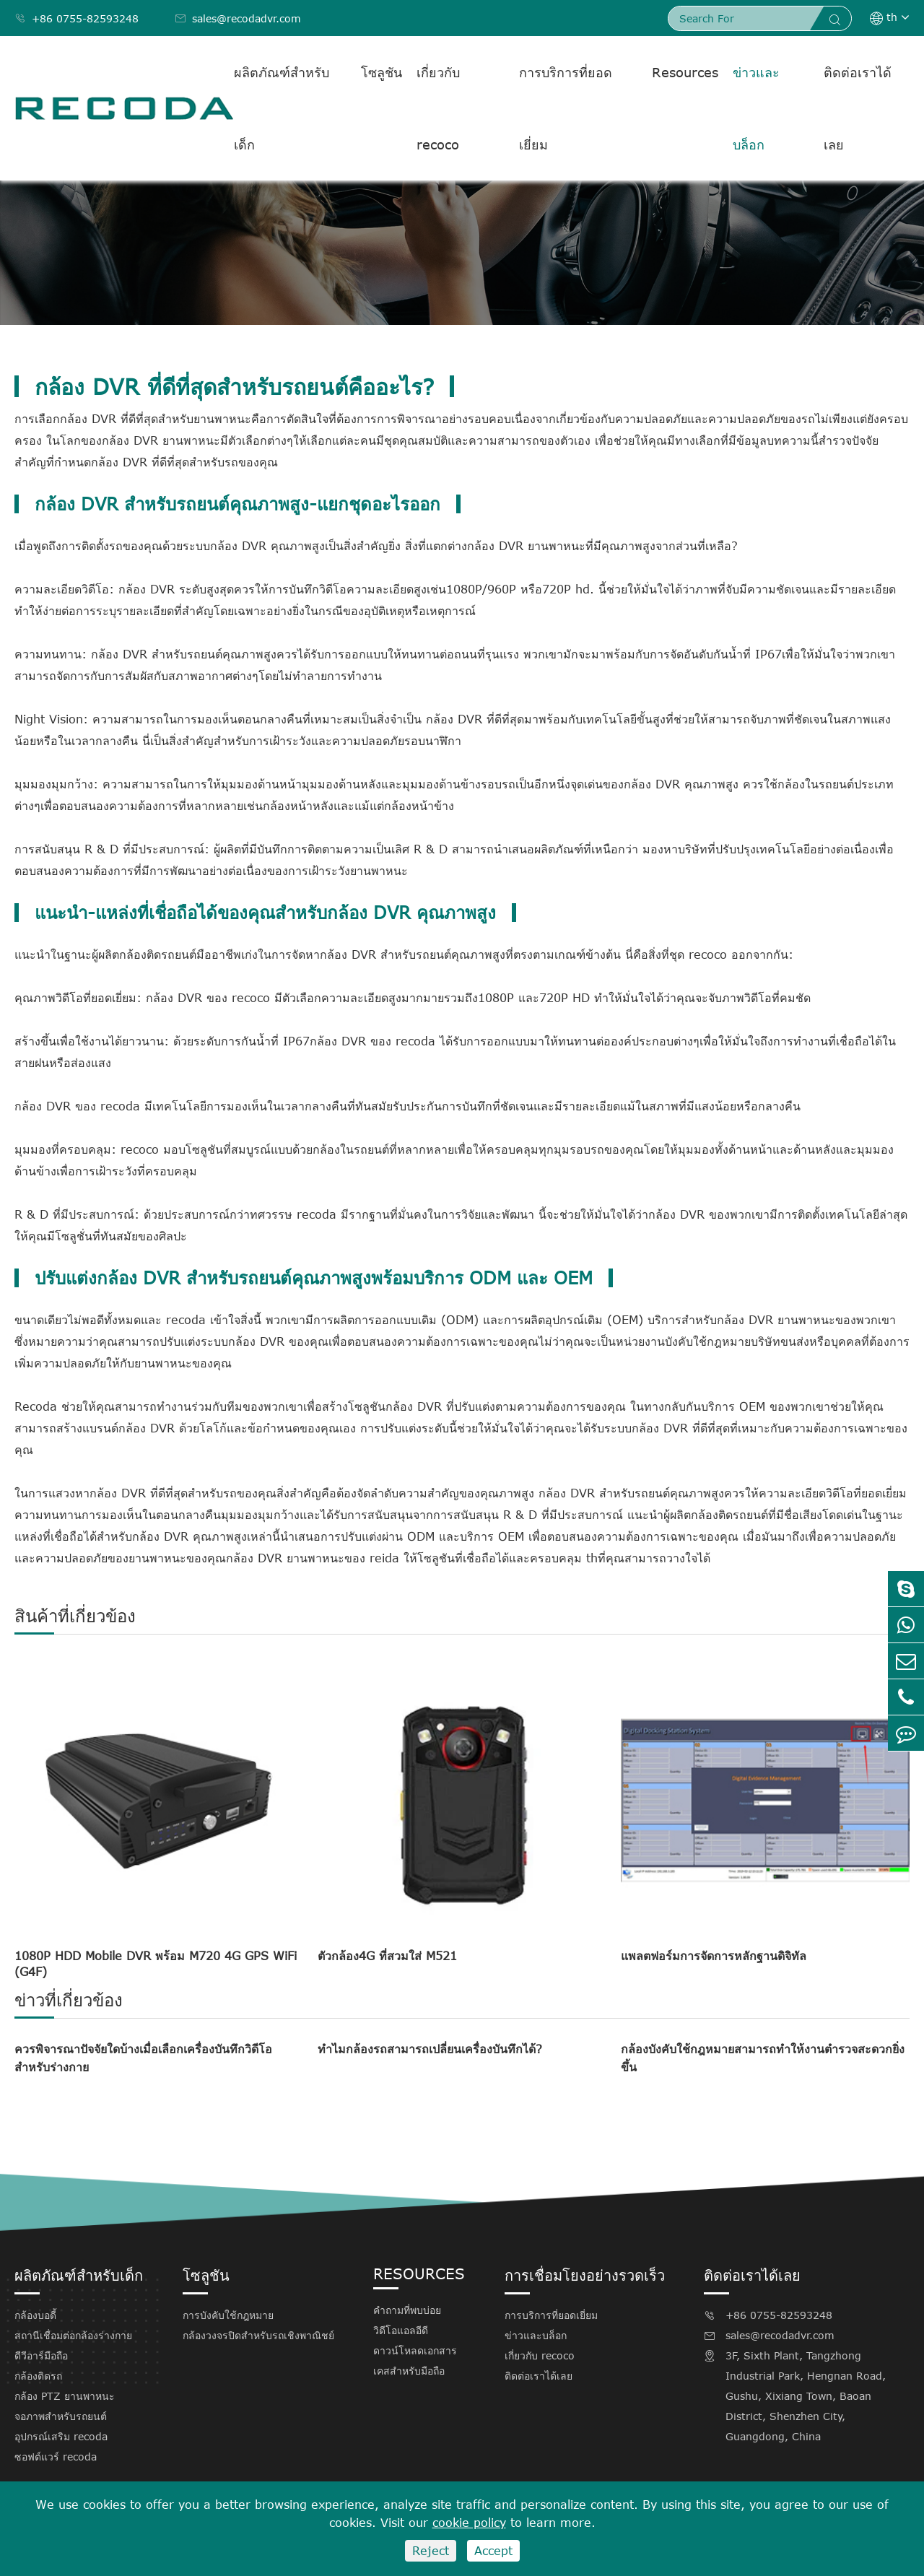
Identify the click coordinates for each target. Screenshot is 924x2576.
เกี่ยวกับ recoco (438, 108)
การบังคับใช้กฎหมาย (228, 2315)
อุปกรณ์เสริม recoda (61, 2436)
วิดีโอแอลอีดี (400, 2330)
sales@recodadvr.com (238, 18)
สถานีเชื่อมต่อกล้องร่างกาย (73, 2335)
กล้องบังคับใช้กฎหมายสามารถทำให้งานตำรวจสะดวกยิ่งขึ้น (763, 2058)
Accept (493, 2550)
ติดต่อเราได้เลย (858, 108)
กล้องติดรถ (38, 2376)
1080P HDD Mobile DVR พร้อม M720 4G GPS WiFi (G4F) (155, 1963)
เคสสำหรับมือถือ (409, 2370)
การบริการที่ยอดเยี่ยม (565, 108)
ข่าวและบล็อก (756, 108)
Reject (430, 2550)
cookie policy (469, 2522)
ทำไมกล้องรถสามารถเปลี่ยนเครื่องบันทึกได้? (430, 2048)
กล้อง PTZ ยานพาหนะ (64, 2396)
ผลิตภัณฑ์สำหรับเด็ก (281, 108)
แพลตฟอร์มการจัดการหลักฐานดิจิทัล (713, 1955)
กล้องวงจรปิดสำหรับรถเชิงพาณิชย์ (258, 2335)
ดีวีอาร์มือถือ (41, 2355)
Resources (685, 72)
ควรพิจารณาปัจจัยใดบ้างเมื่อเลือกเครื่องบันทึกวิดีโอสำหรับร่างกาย (143, 2058)
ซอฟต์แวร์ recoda (55, 2456)
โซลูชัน (381, 72)
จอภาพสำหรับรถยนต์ (60, 2416)
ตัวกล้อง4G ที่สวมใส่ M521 (387, 1955)
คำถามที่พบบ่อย (407, 2310)
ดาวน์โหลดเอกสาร (415, 2350)
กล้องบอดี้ (35, 2315)
